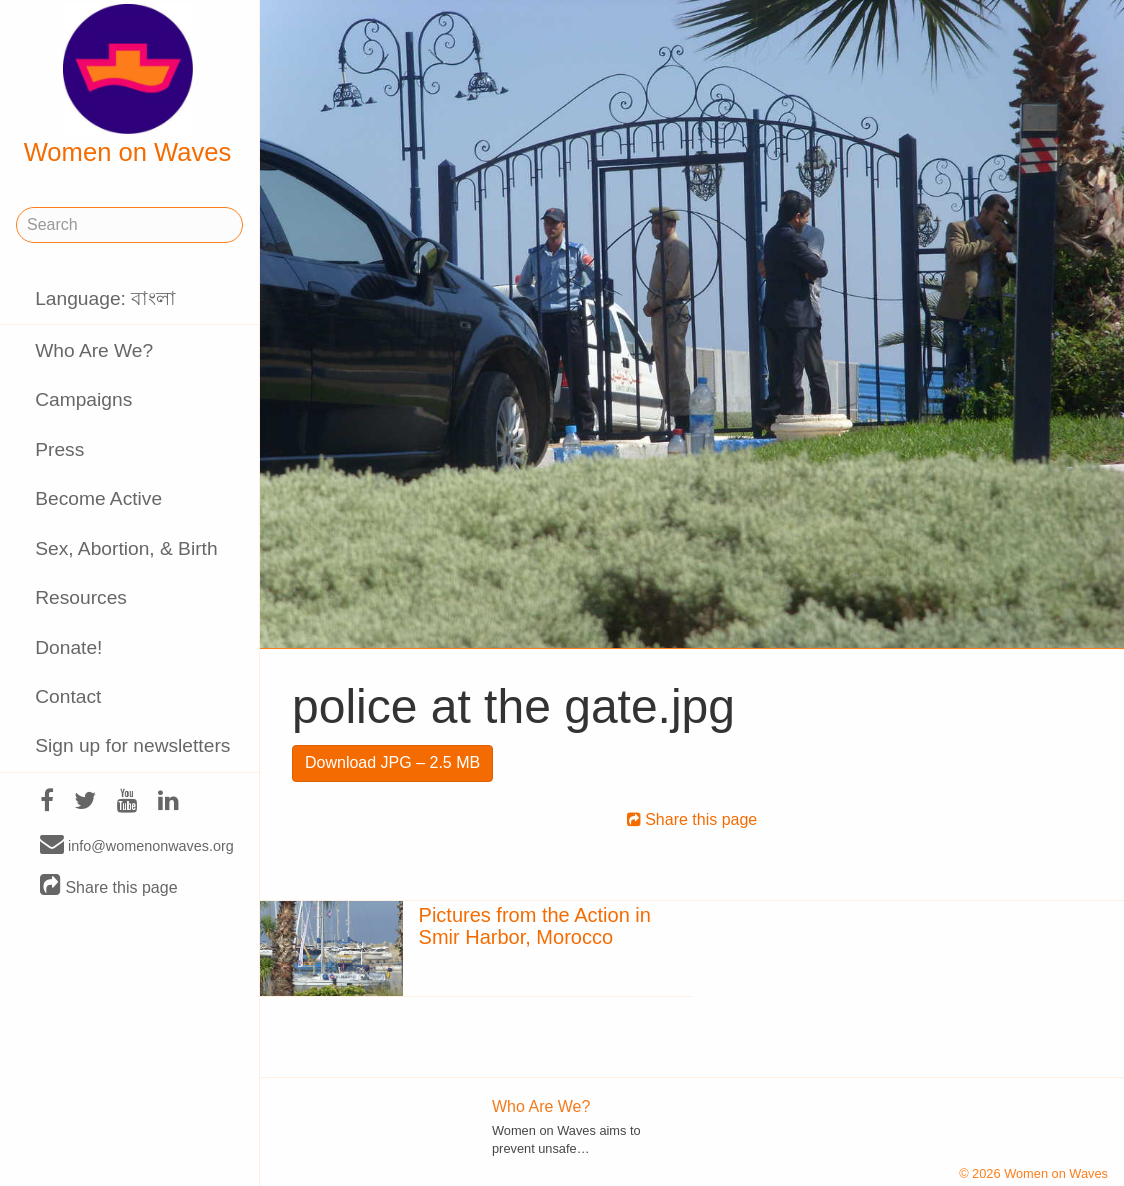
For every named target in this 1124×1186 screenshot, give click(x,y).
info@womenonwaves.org (137, 845)
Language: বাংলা (105, 298)
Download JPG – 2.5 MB (392, 762)
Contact (68, 696)
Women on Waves (128, 85)
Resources (81, 597)
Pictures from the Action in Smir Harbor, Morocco (535, 926)
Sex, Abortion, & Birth (126, 548)
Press (59, 449)
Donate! (68, 647)
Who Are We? (94, 350)
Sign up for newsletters (132, 745)
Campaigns (83, 399)
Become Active (98, 498)
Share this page (109, 886)
